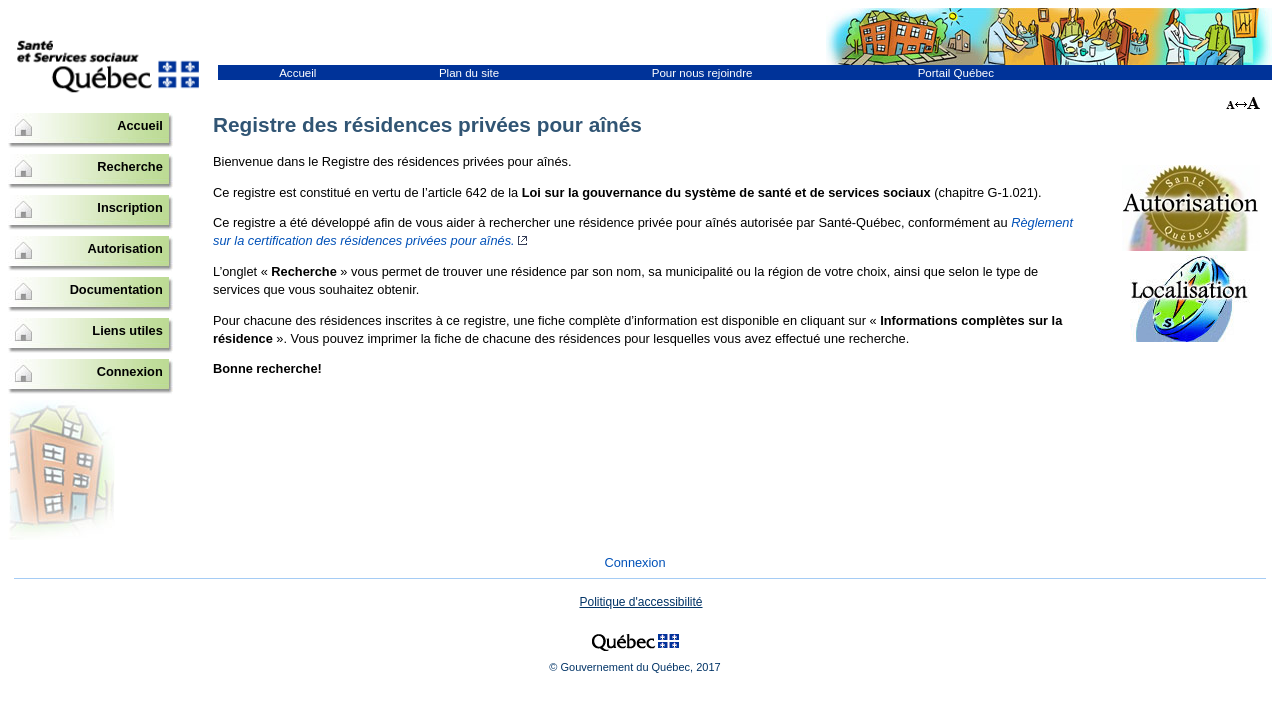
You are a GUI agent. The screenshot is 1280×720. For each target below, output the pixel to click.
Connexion (130, 371)
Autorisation (124, 248)
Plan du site (469, 73)
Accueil (297, 73)
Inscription (129, 207)
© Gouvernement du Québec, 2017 (634, 667)
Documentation (116, 289)
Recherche (129, 166)
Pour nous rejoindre (702, 73)
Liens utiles (127, 330)
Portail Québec (956, 73)
